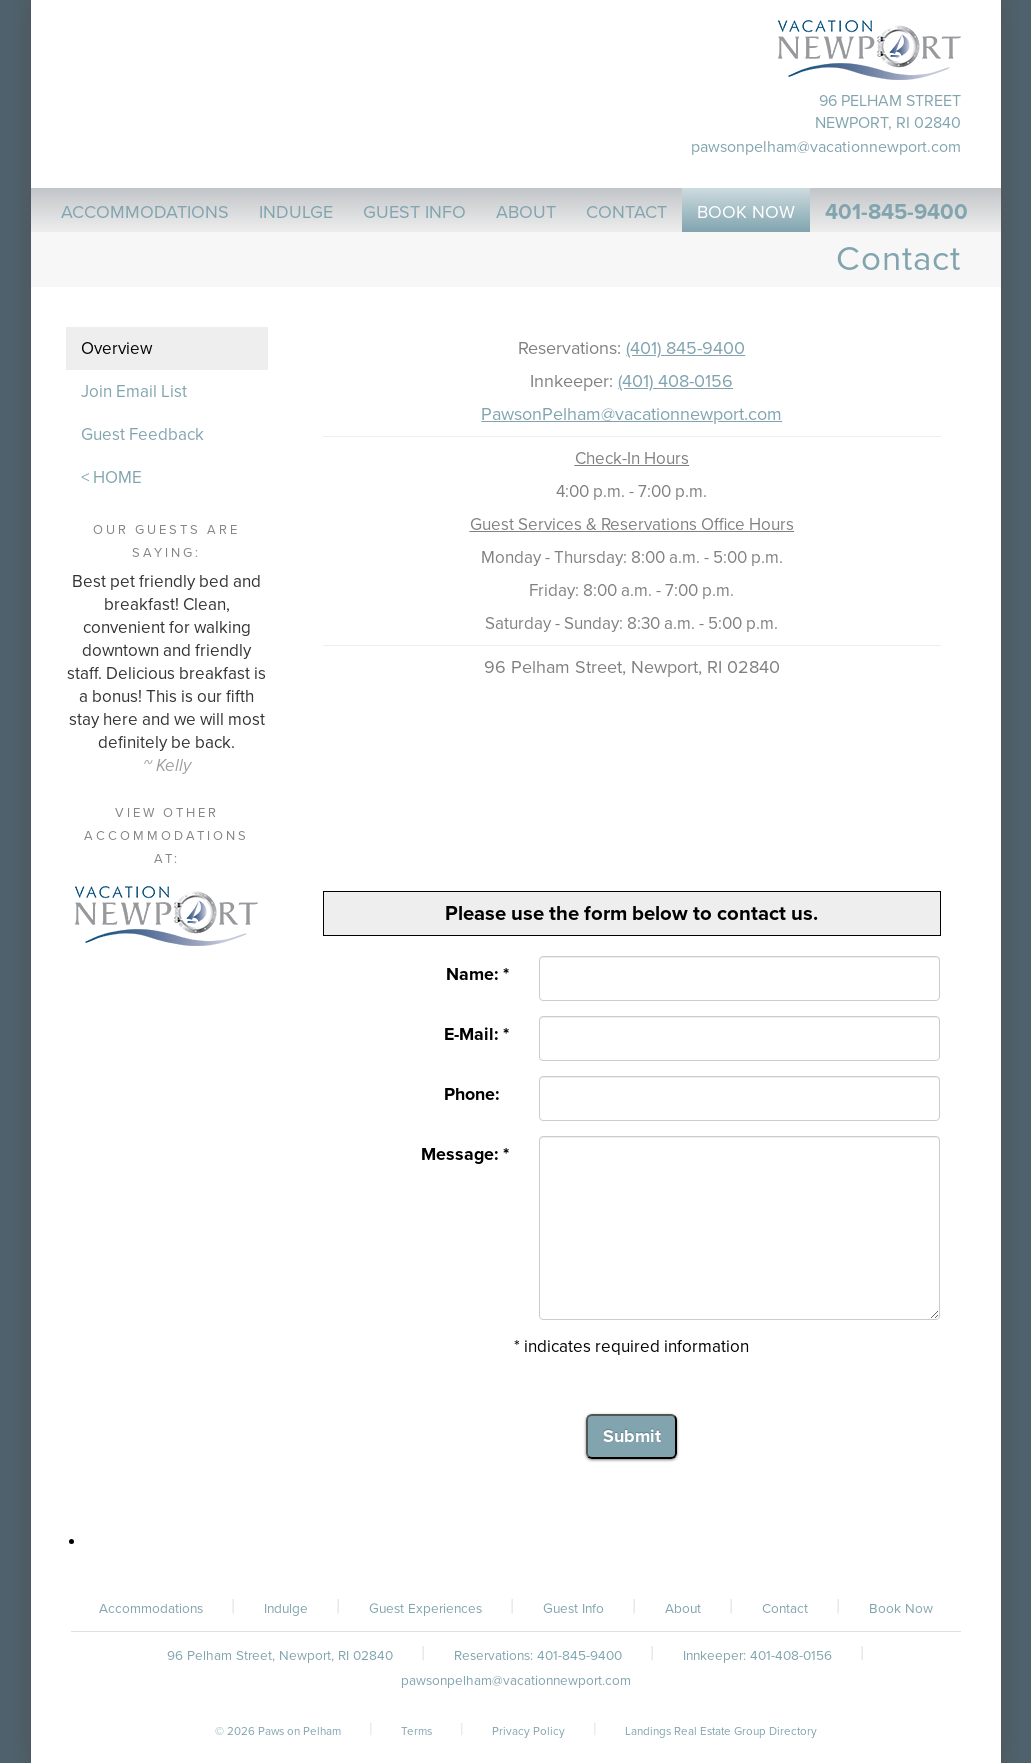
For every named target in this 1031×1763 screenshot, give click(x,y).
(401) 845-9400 (685, 348)
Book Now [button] (746, 212)
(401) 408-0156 (675, 381)
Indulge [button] (296, 212)
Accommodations (151, 1609)
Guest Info (573, 1609)
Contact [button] (626, 212)
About (683, 1609)
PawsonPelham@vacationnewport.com (631, 414)
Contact (785, 1609)
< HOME (111, 477)
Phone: (476, 1094)
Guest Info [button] (414, 212)
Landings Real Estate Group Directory (721, 1731)
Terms (416, 1731)
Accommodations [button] (145, 212)
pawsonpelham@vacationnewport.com (826, 147)
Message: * (465, 1154)
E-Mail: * (476, 1034)
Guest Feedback (142, 434)
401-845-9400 (896, 212)
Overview (116, 348)
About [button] (526, 212)
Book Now (901, 1609)
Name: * (477, 974)
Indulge (286, 1609)
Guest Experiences (425, 1609)
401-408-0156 (791, 1656)
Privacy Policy (528, 1731)
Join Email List (134, 391)
